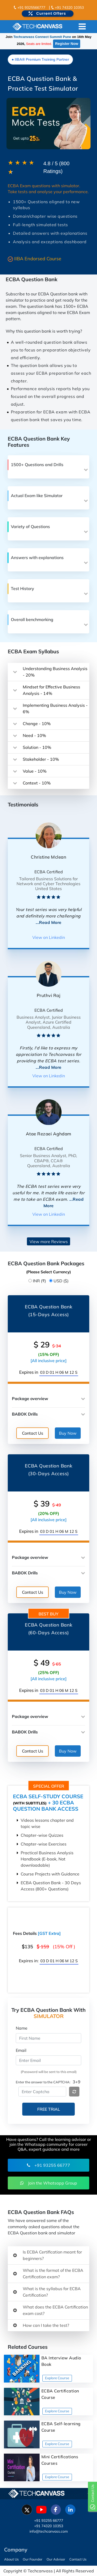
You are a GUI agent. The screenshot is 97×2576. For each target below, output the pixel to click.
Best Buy (48, 1613)
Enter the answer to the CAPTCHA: (43, 2082)
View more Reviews (48, 1241)
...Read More (49, 922)
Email (21, 2050)
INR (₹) (39, 1280)
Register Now (66, 44)
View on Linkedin (48, 937)
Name (21, 2028)
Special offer (48, 1786)
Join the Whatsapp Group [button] (48, 2183)
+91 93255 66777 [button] (48, 2165)
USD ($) (61, 1280)
